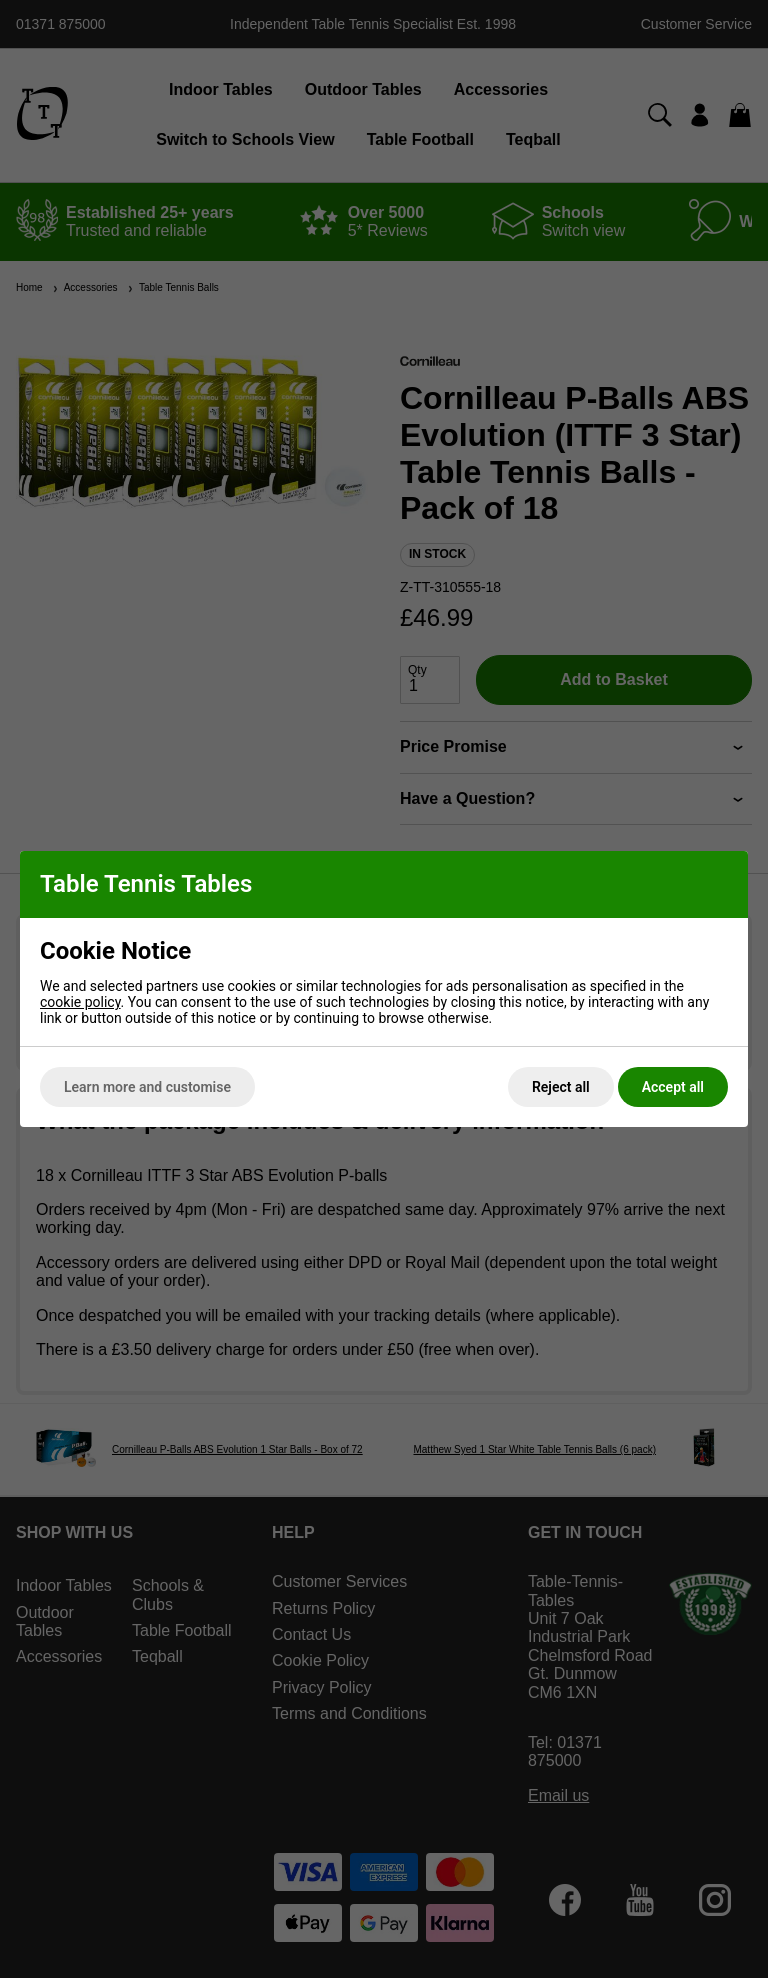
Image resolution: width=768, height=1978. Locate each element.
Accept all (673, 1087)
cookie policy (80, 1002)
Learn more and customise (147, 1087)
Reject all (561, 1087)
